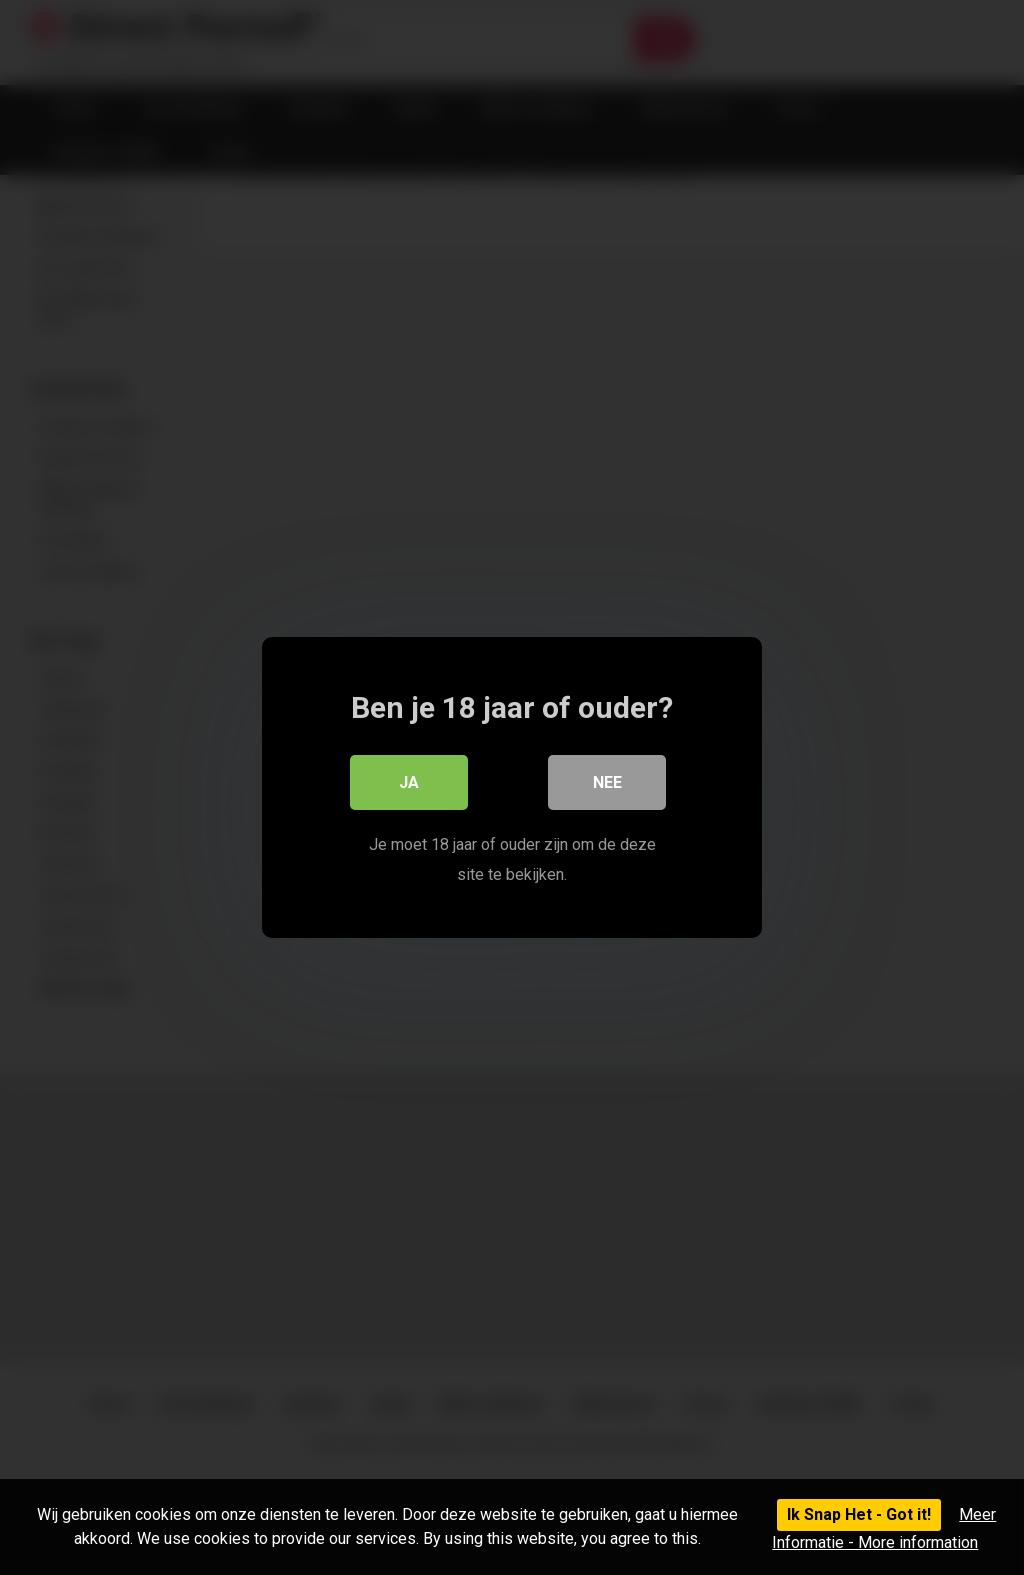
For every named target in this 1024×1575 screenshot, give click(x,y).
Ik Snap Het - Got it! (859, 1514)
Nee (607, 782)
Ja (409, 782)
